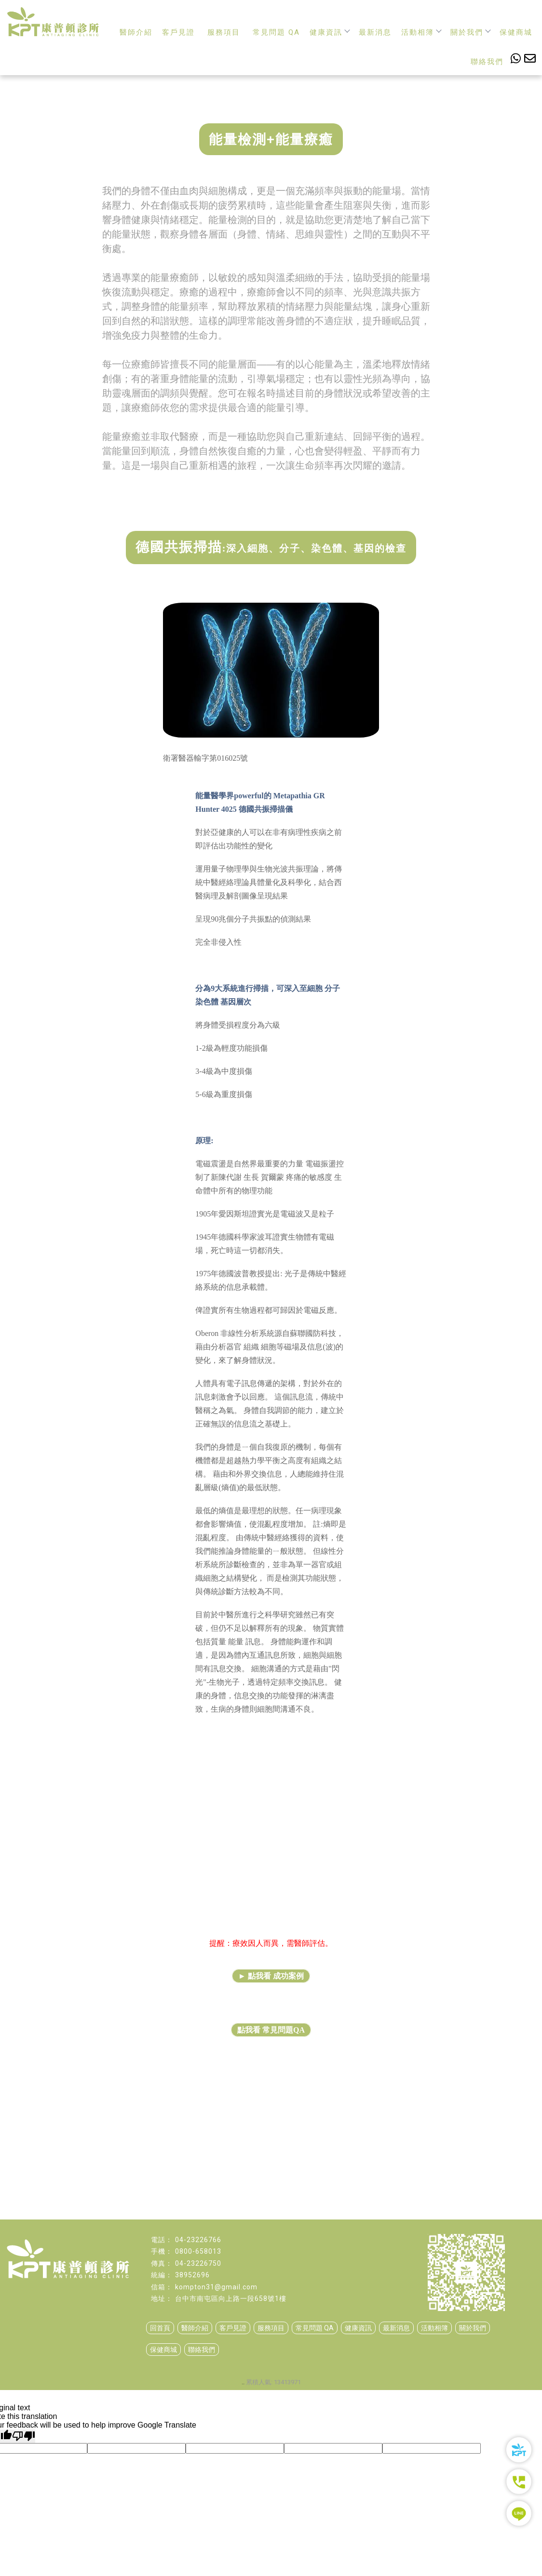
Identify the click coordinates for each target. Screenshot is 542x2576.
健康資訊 (329, 32)
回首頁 (160, 2328)
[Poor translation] (23, 2436)
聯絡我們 (487, 61)
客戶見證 (178, 32)
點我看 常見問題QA (271, 2030)
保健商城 (516, 32)
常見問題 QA (276, 32)
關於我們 (470, 32)
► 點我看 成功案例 (271, 1976)
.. (243, 2382)
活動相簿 (421, 32)
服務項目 (223, 32)
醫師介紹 (136, 32)
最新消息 (375, 32)
